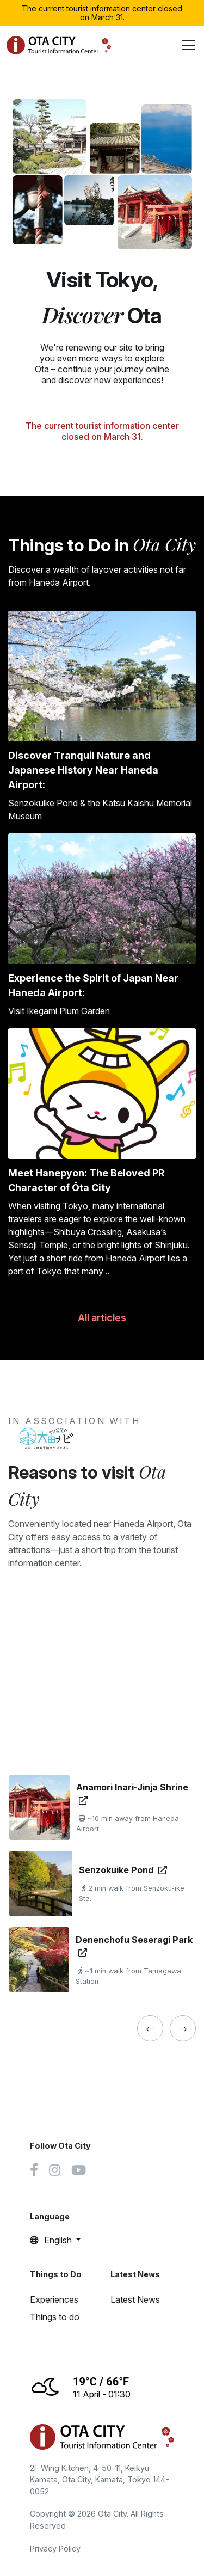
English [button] (52, 2240)
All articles (102, 1317)
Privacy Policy (55, 2548)
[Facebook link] (34, 2171)
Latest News (135, 2299)
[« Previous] (150, 2028)
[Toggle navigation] (189, 45)
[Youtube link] (78, 2171)
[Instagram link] (54, 2171)
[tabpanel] (102, 1884)
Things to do (54, 2316)
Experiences (54, 2299)
